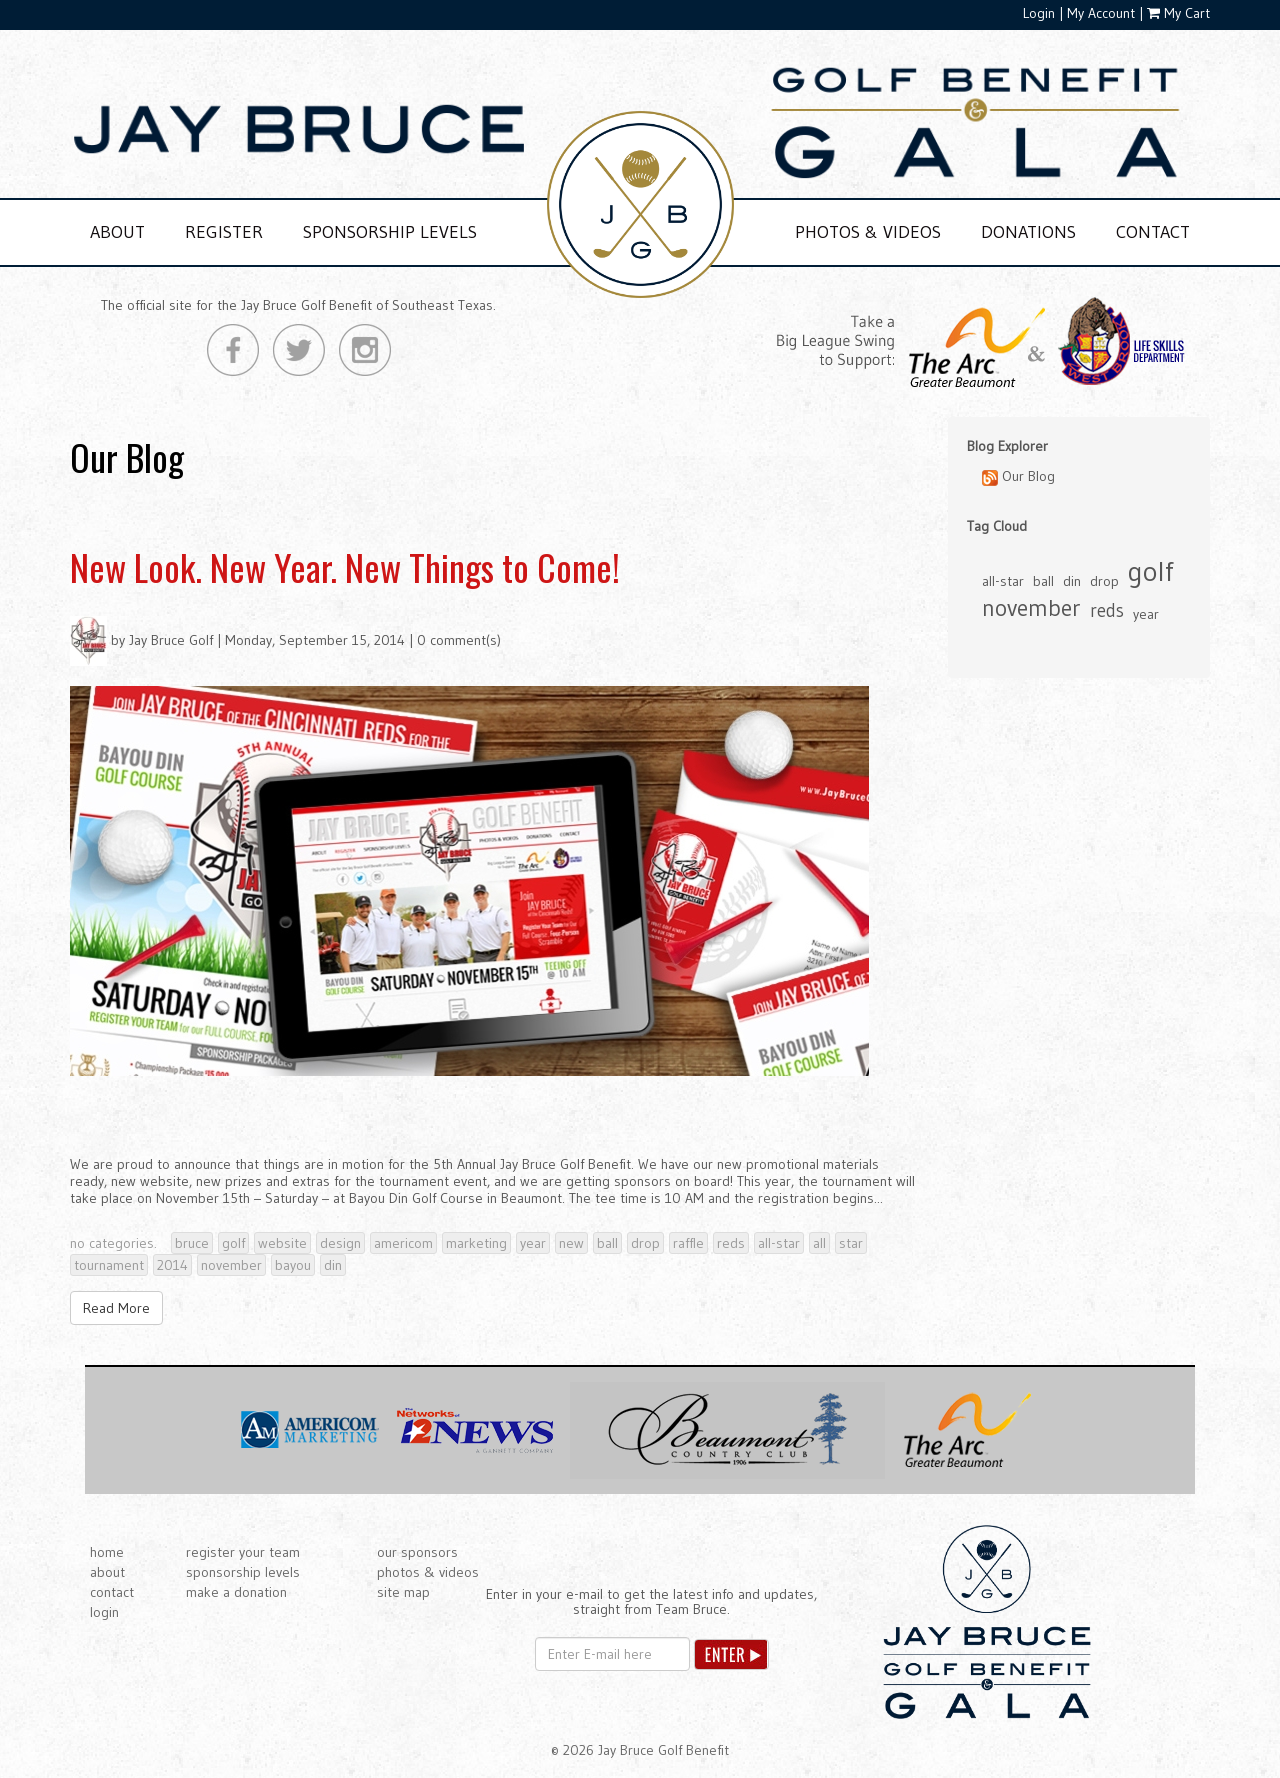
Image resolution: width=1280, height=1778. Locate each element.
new (571, 1243)
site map (403, 1592)
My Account (1101, 13)
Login (1039, 13)
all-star (779, 1243)
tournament (109, 1265)
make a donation (236, 1592)
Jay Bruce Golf (171, 640)
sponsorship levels (243, 1572)
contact (112, 1592)
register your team (243, 1552)
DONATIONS (1028, 232)
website (282, 1243)
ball (607, 1243)
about (107, 1572)
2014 (172, 1265)
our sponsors (417, 1552)
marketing (476, 1243)
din (333, 1265)
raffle (688, 1243)
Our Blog (1018, 476)
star (851, 1243)
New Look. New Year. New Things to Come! (345, 566)
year (533, 1243)
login (104, 1612)
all (819, 1243)
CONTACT (1153, 232)
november (231, 1265)
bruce (192, 1243)
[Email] (612, 1654)
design (340, 1243)
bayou (293, 1265)
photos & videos (428, 1572)
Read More (116, 1308)
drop (645, 1243)
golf (233, 1243)
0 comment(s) (459, 640)
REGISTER (224, 232)
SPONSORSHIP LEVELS (390, 232)
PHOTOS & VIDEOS (868, 232)
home (107, 1552)
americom (403, 1243)
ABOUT (117, 232)
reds (731, 1243)
